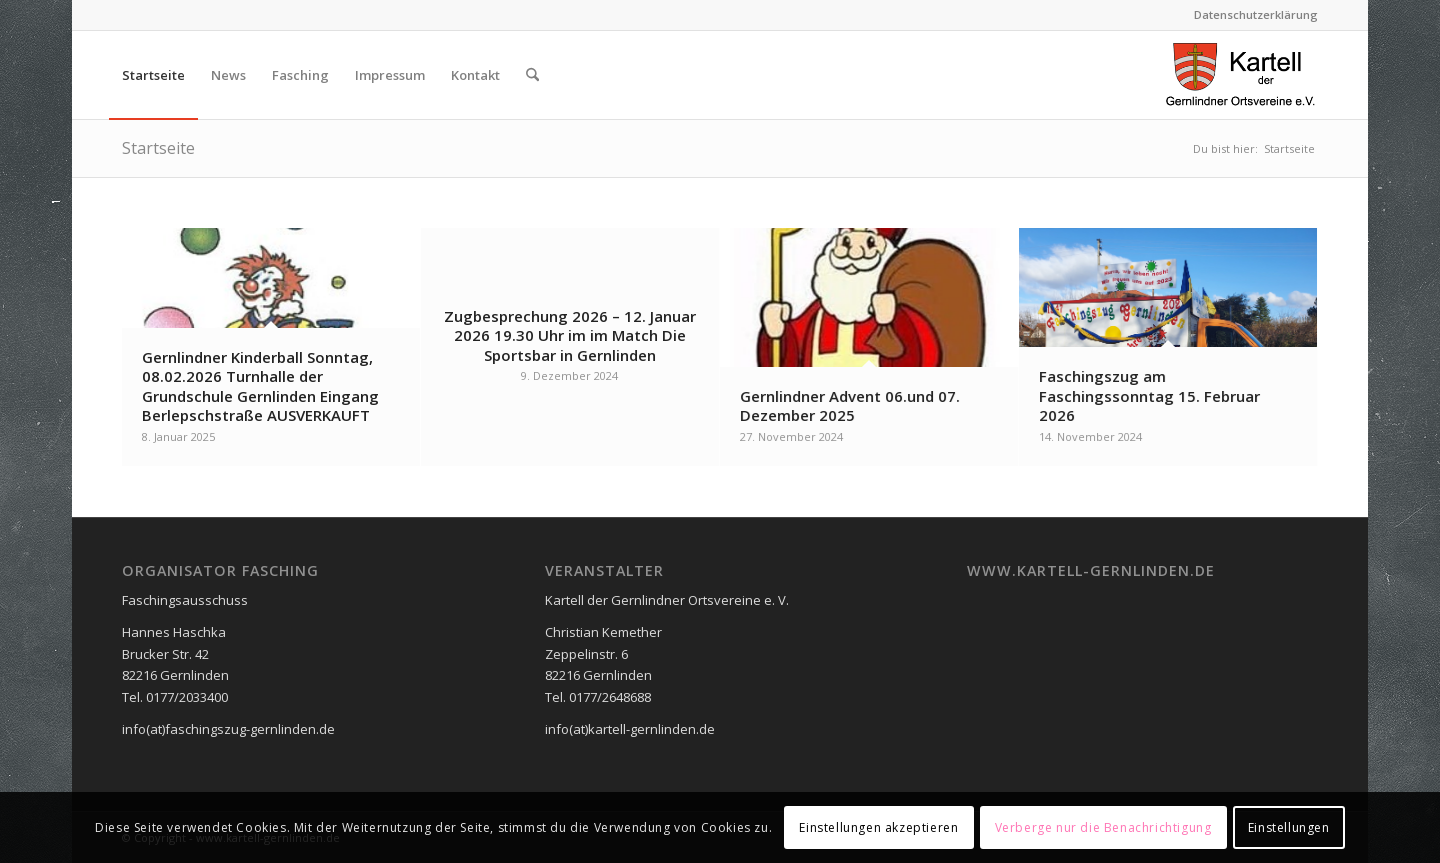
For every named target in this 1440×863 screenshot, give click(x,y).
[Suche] (532, 75)
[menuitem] (1251, 15)
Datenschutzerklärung (1256, 14)
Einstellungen (1289, 827)
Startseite (158, 148)
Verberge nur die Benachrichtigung (1103, 827)
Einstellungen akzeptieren (878, 827)
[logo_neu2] (1240, 75)
